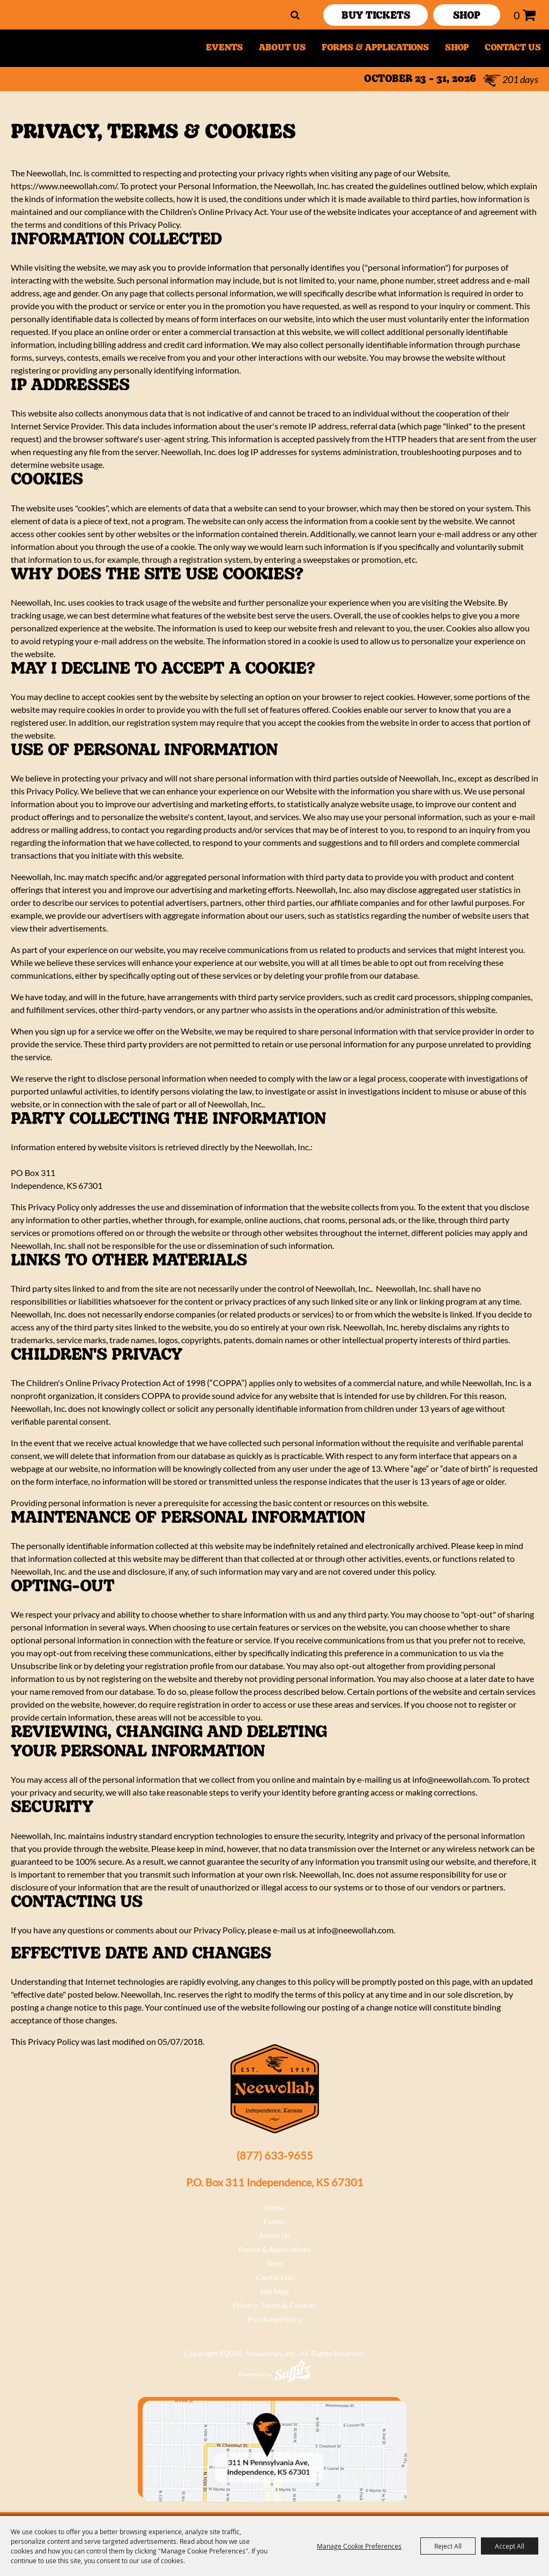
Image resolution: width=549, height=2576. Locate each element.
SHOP (466, 16)
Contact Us (513, 48)
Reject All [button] (448, 2546)
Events (224, 48)
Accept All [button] (509, 2546)
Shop (457, 48)
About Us (282, 48)
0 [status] (517, 15)
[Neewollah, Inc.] (69, 48)
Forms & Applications (375, 48)
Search (295, 15)
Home (274, 2207)
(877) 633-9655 (274, 2155)
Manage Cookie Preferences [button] (359, 2546)
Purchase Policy (274, 2319)
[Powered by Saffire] (292, 2370)
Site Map (274, 2291)
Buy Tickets (376, 16)
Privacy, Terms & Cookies (274, 2305)
